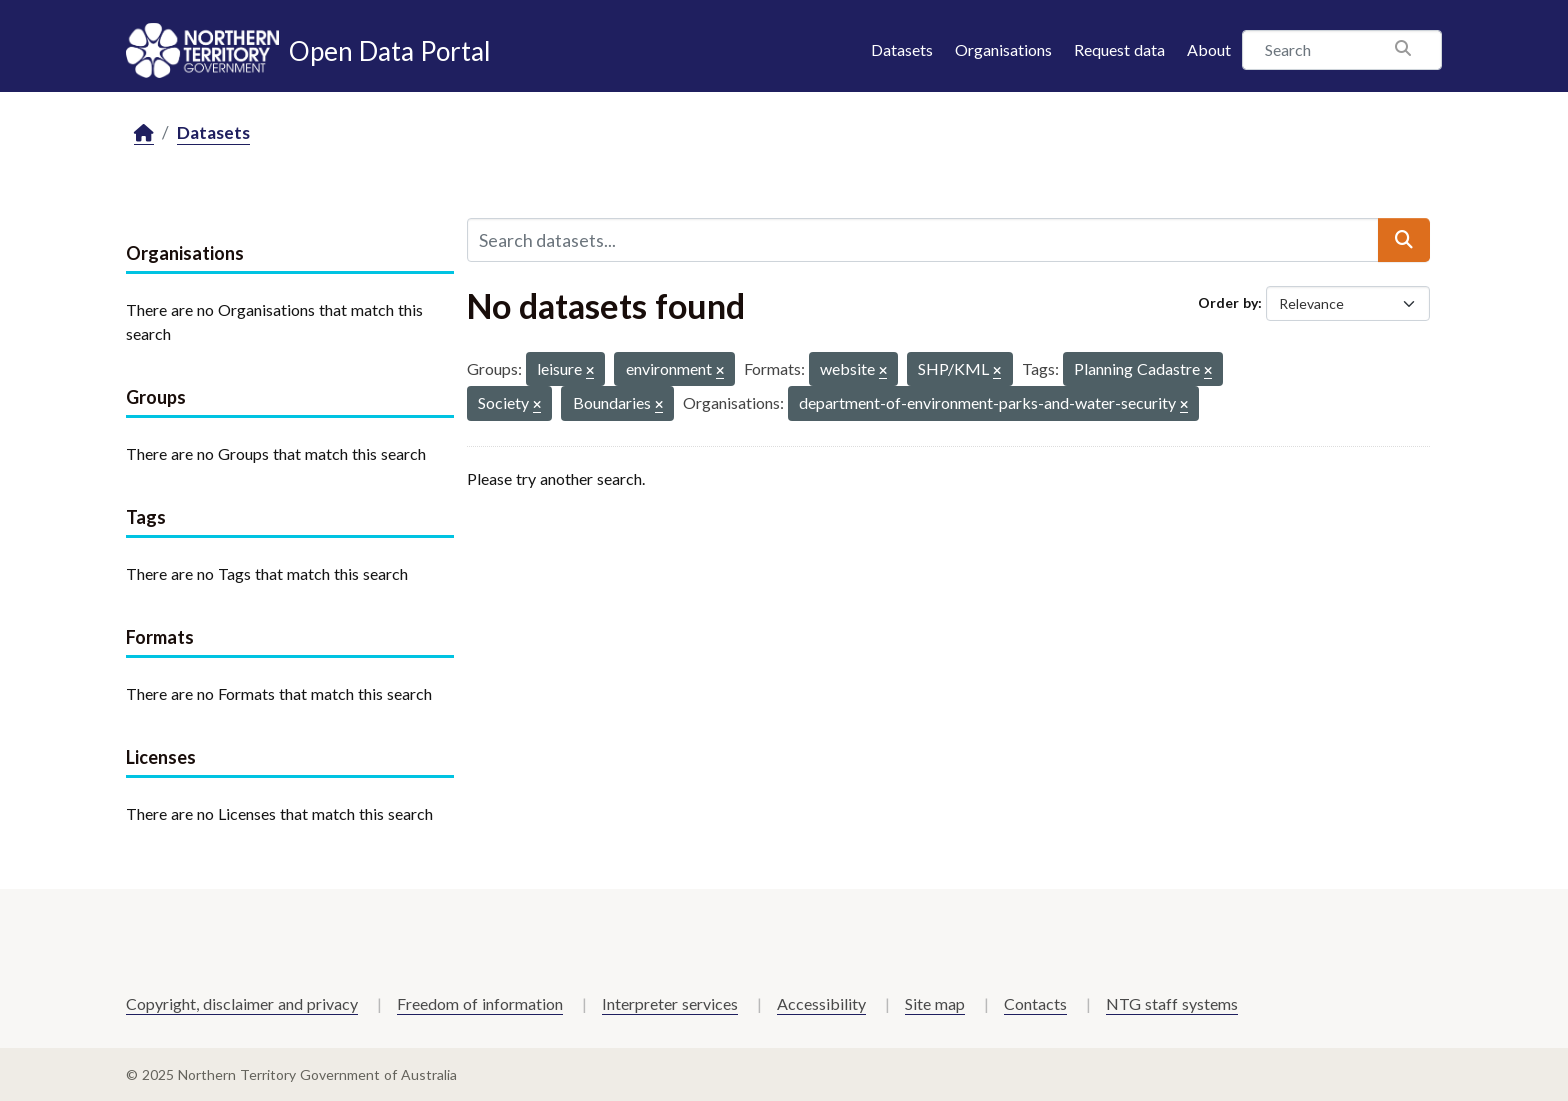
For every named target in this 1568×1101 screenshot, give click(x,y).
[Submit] (1404, 240)
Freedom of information (480, 1003)
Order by (1228, 302)
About (1209, 49)
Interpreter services (670, 1003)
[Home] (144, 133)
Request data (1119, 49)
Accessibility (821, 1003)
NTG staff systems (1172, 1003)
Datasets (902, 49)
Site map (935, 1003)
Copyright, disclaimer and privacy (242, 1003)
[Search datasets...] (923, 240)
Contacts (1035, 1003)
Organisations (1003, 49)
